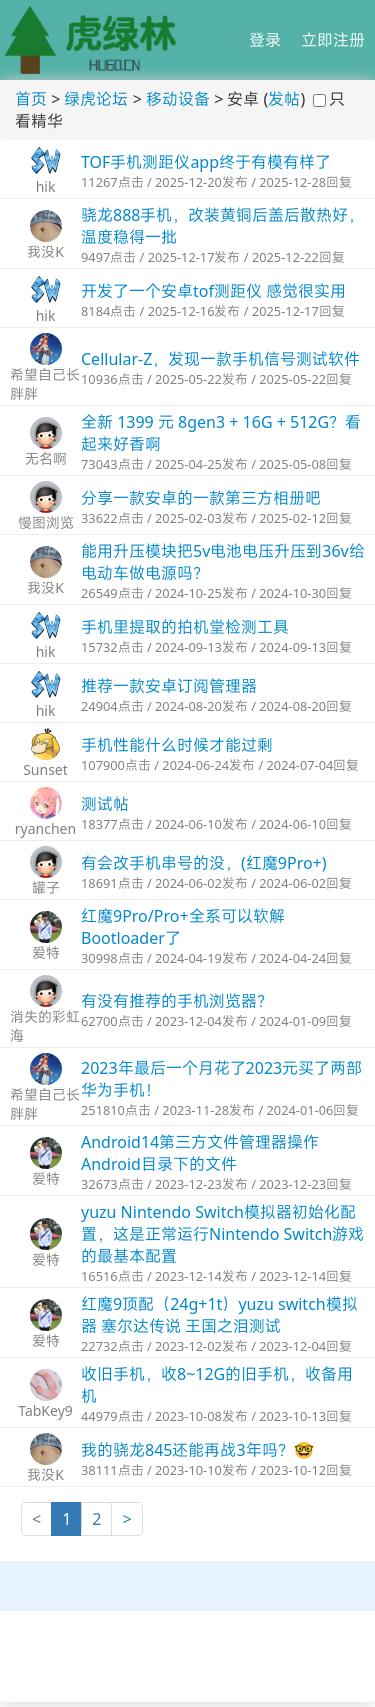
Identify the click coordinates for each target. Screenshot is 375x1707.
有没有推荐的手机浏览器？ (177, 1001)
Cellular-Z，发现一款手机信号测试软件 (220, 359)
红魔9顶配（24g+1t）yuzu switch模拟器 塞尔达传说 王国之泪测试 (219, 1315)
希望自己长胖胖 (45, 384)
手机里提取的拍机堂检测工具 (185, 627)
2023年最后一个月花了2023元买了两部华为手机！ (221, 1079)
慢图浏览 (46, 522)
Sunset (45, 769)
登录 (265, 40)
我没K (45, 251)
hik (46, 186)
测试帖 (105, 804)
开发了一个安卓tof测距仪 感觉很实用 (213, 291)
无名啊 (46, 458)
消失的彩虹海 (45, 1026)
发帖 (284, 99)
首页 (31, 99)
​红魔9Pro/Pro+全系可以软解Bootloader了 (183, 927)
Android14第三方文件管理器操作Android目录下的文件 (200, 1153)
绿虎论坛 (96, 99)
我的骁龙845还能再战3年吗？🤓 (197, 1450)
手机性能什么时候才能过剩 (177, 745)
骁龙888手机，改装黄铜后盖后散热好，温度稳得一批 (222, 226)
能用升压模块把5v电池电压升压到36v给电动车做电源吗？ (223, 562)
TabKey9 (45, 1410)
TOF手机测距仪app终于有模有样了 (206, 162)
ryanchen (45, 828)
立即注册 (333, 40)
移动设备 (178, 99)
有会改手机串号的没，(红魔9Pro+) (204, 863)
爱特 (46, 952)
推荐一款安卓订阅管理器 (169, 686)
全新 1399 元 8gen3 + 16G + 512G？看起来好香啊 (221, 433)
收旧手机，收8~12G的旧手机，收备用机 (217, 1385)
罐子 (46, 887)
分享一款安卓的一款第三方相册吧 (201, 498)
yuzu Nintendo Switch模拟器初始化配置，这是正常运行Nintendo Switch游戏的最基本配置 (222, 1234)
